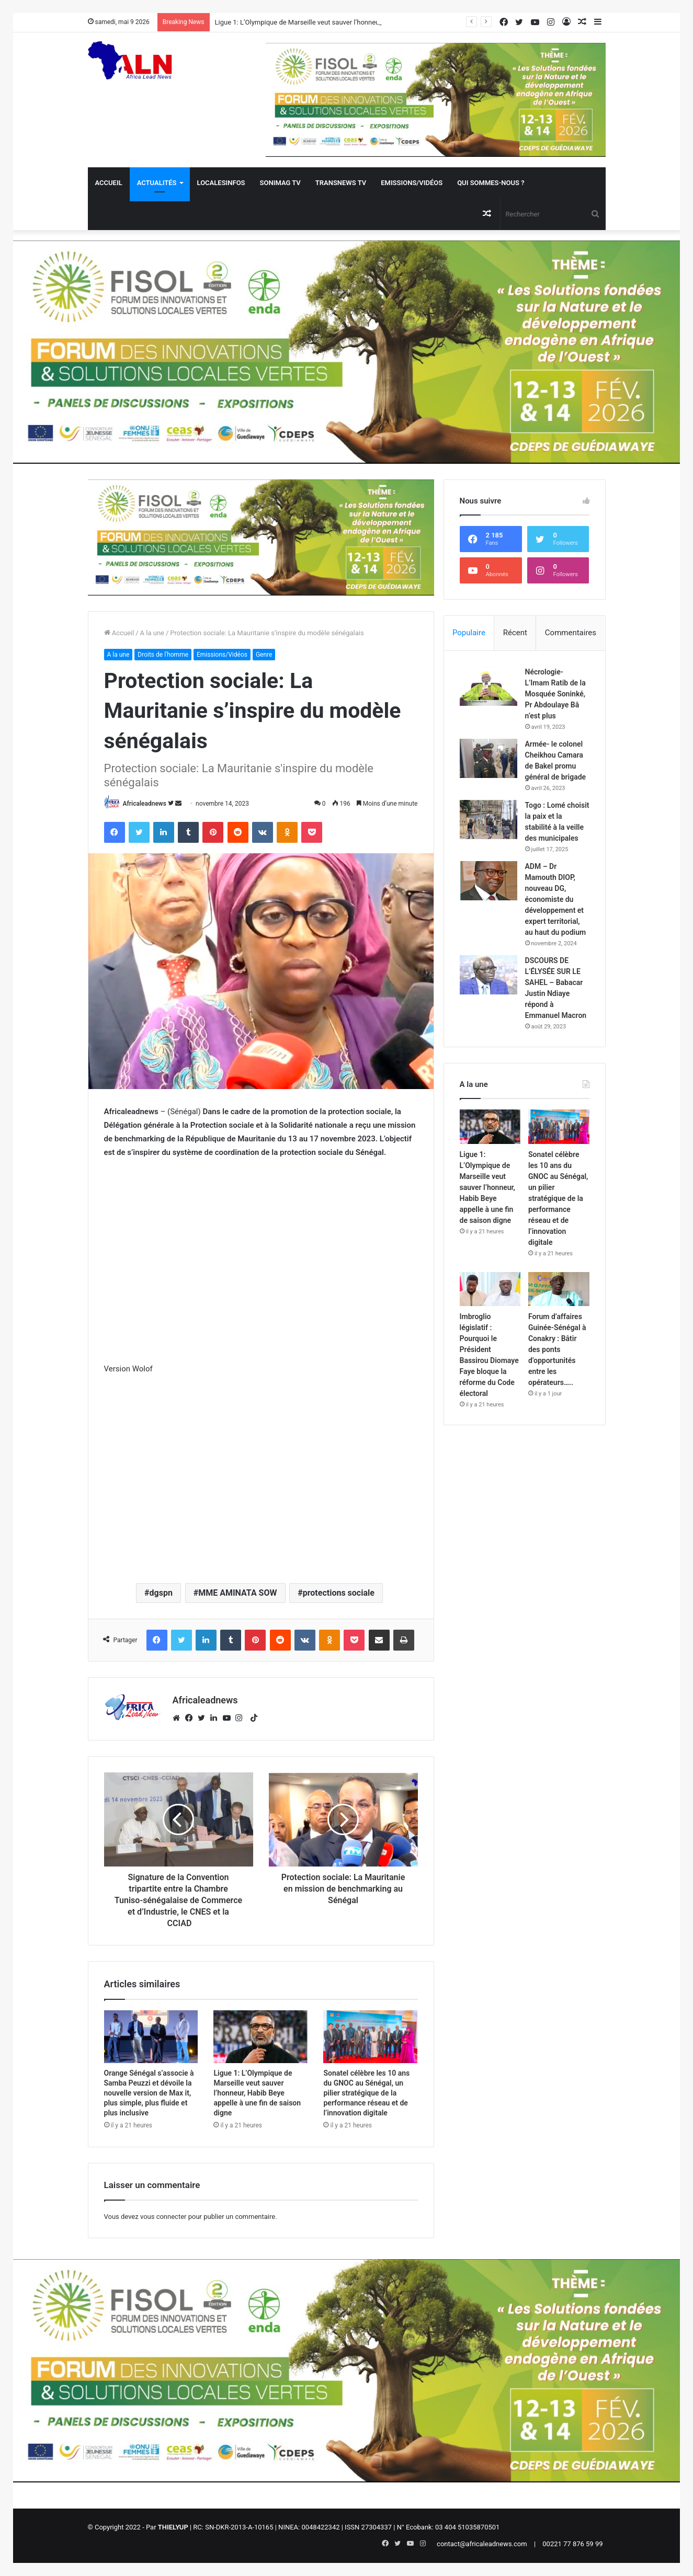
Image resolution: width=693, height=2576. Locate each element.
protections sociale (338, 1593)
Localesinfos (221, 183)
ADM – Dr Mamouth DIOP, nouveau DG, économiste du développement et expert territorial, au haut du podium (555, 899)
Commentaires (570, 632)
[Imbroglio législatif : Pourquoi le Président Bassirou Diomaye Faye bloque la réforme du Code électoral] (490, 1289)
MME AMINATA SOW (237, 1593)
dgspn (161, 1593)
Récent (515, 632)
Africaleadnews (144, 803)
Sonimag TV (280, 183)
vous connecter (163, 2216)
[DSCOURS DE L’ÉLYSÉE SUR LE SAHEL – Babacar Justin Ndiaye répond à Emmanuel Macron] (488, 974)
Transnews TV (340, 183)
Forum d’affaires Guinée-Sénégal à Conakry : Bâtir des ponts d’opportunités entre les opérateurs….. (557, 1349)
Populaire (468, 632)
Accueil (108, 183)
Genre (264, 654)
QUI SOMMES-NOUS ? (490, 183)
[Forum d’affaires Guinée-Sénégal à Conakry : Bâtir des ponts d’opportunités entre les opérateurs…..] (558, 1289)
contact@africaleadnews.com (482, 2544)
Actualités (157, 183)
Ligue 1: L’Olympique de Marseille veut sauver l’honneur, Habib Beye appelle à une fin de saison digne (257, 2093)
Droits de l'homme (163, 654)
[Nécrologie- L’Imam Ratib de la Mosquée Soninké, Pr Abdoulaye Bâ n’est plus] (488, 686)
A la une (152, 633)
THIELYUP (173, 2527)
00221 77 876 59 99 (572, 2544)
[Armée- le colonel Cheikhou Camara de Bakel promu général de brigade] (488, 758)
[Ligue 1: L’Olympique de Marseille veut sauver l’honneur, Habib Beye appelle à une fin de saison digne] (260, 2037)
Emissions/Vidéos (411, 183)
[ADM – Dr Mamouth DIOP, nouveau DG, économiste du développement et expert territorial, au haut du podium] (488, 880)
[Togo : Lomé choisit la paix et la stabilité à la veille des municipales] (488, 819)
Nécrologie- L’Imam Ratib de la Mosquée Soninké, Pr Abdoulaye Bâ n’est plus (555, 694)
